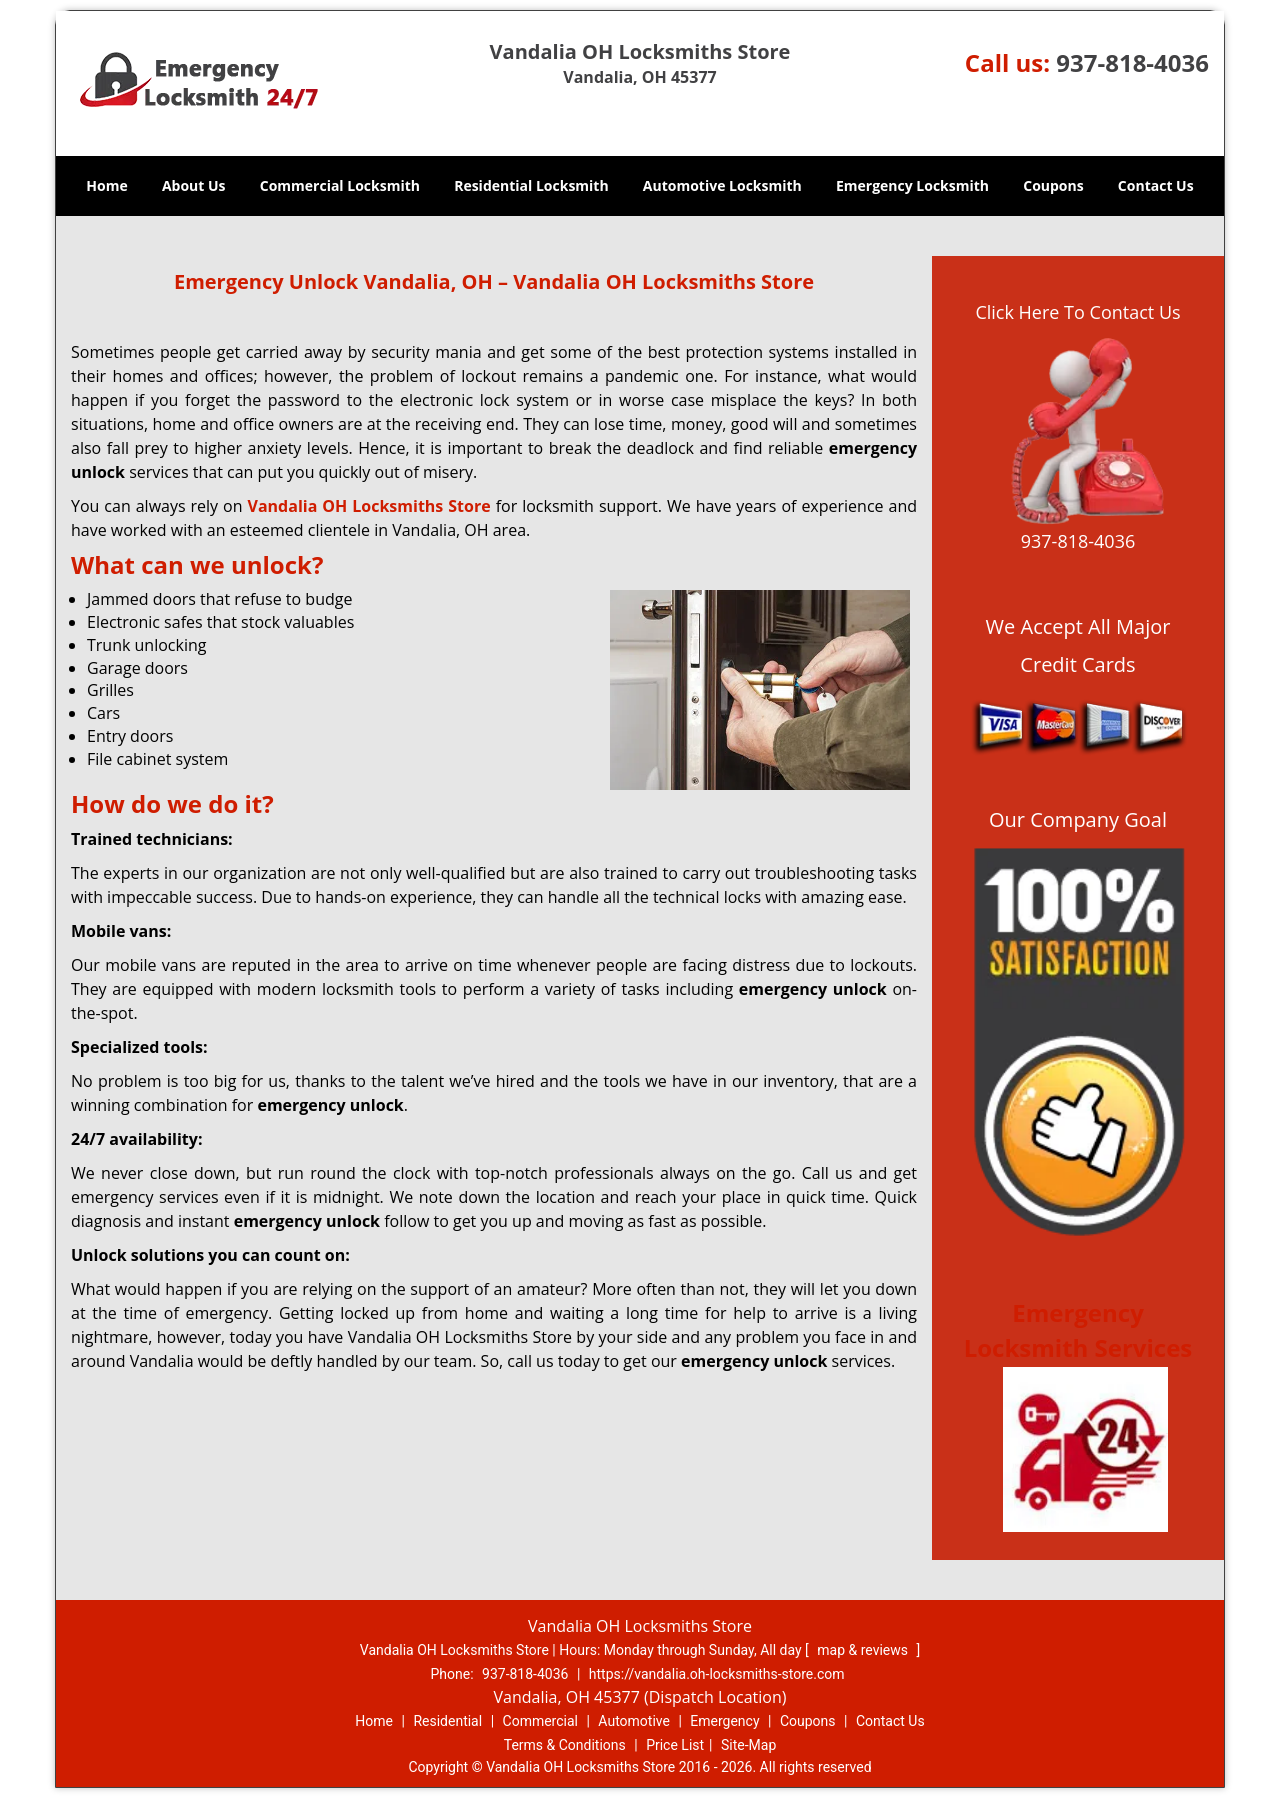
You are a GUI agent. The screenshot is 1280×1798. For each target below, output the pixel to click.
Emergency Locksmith (912, 185)
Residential (447, 1721)
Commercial (540, 1721)
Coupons (1053, 185)
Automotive (634, 1721)
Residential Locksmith (531, 185)
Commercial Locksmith (340, 185)
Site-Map (748, 1745)
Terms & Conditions (565, 1745)
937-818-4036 (1132, 62)
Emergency (724, 1721)
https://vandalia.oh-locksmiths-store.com (717, 1674)
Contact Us (1156, 185)
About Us (194, 185)
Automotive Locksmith (722, 185)
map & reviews (864, 1650)
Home (106, 185)
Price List (675, 1745)
